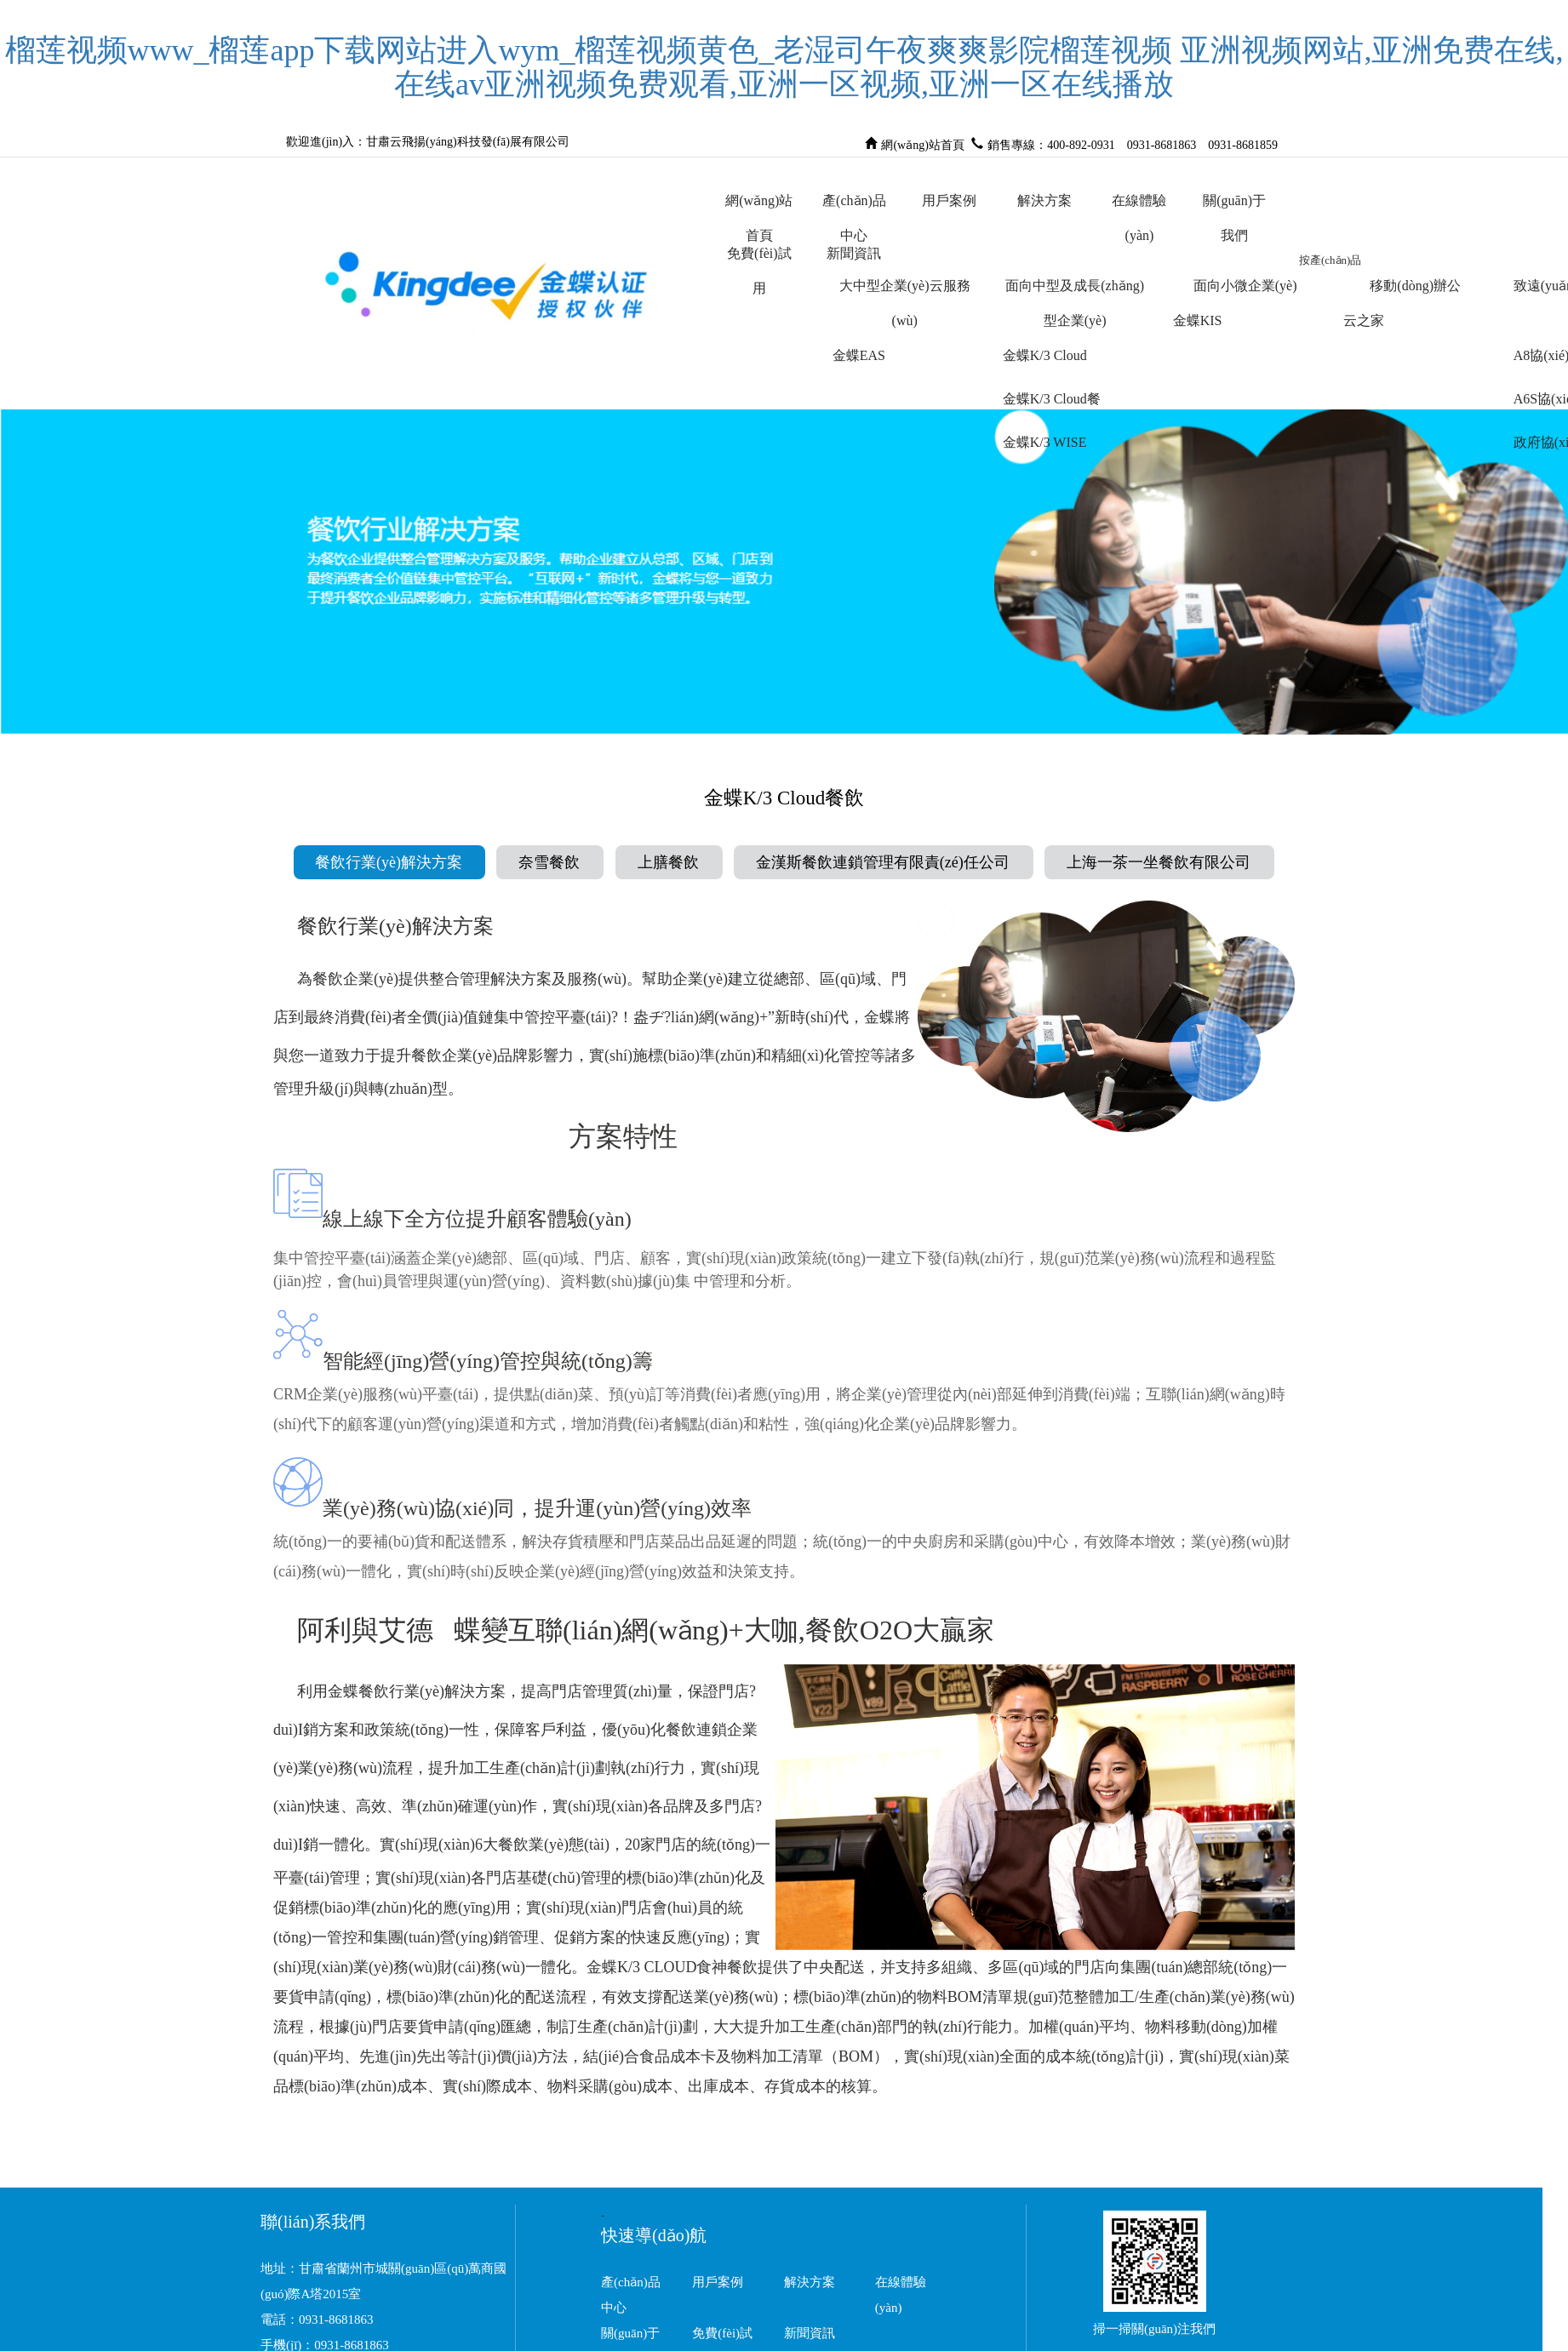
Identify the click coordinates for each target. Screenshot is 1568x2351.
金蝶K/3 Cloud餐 (1052, 399)
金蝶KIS (1197, 320)
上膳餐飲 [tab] (668, 862)
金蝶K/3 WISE (1045, 442)
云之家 (1363, 320)
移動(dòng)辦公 (1415, 285)
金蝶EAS (859, 355)
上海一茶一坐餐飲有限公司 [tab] (1158, 862)
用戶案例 (949, 200)
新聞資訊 (854, 253)
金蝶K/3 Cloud (1045, 355)
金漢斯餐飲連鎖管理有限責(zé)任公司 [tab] (883, 862)
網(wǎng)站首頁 (922, 143)
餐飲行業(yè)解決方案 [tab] (388, 862)
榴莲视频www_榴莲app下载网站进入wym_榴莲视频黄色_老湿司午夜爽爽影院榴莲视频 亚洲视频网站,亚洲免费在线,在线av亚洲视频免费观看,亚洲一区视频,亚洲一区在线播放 (784, 67)
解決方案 (1044, 200)
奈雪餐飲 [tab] (549, 862)
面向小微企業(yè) (1245, 285)
